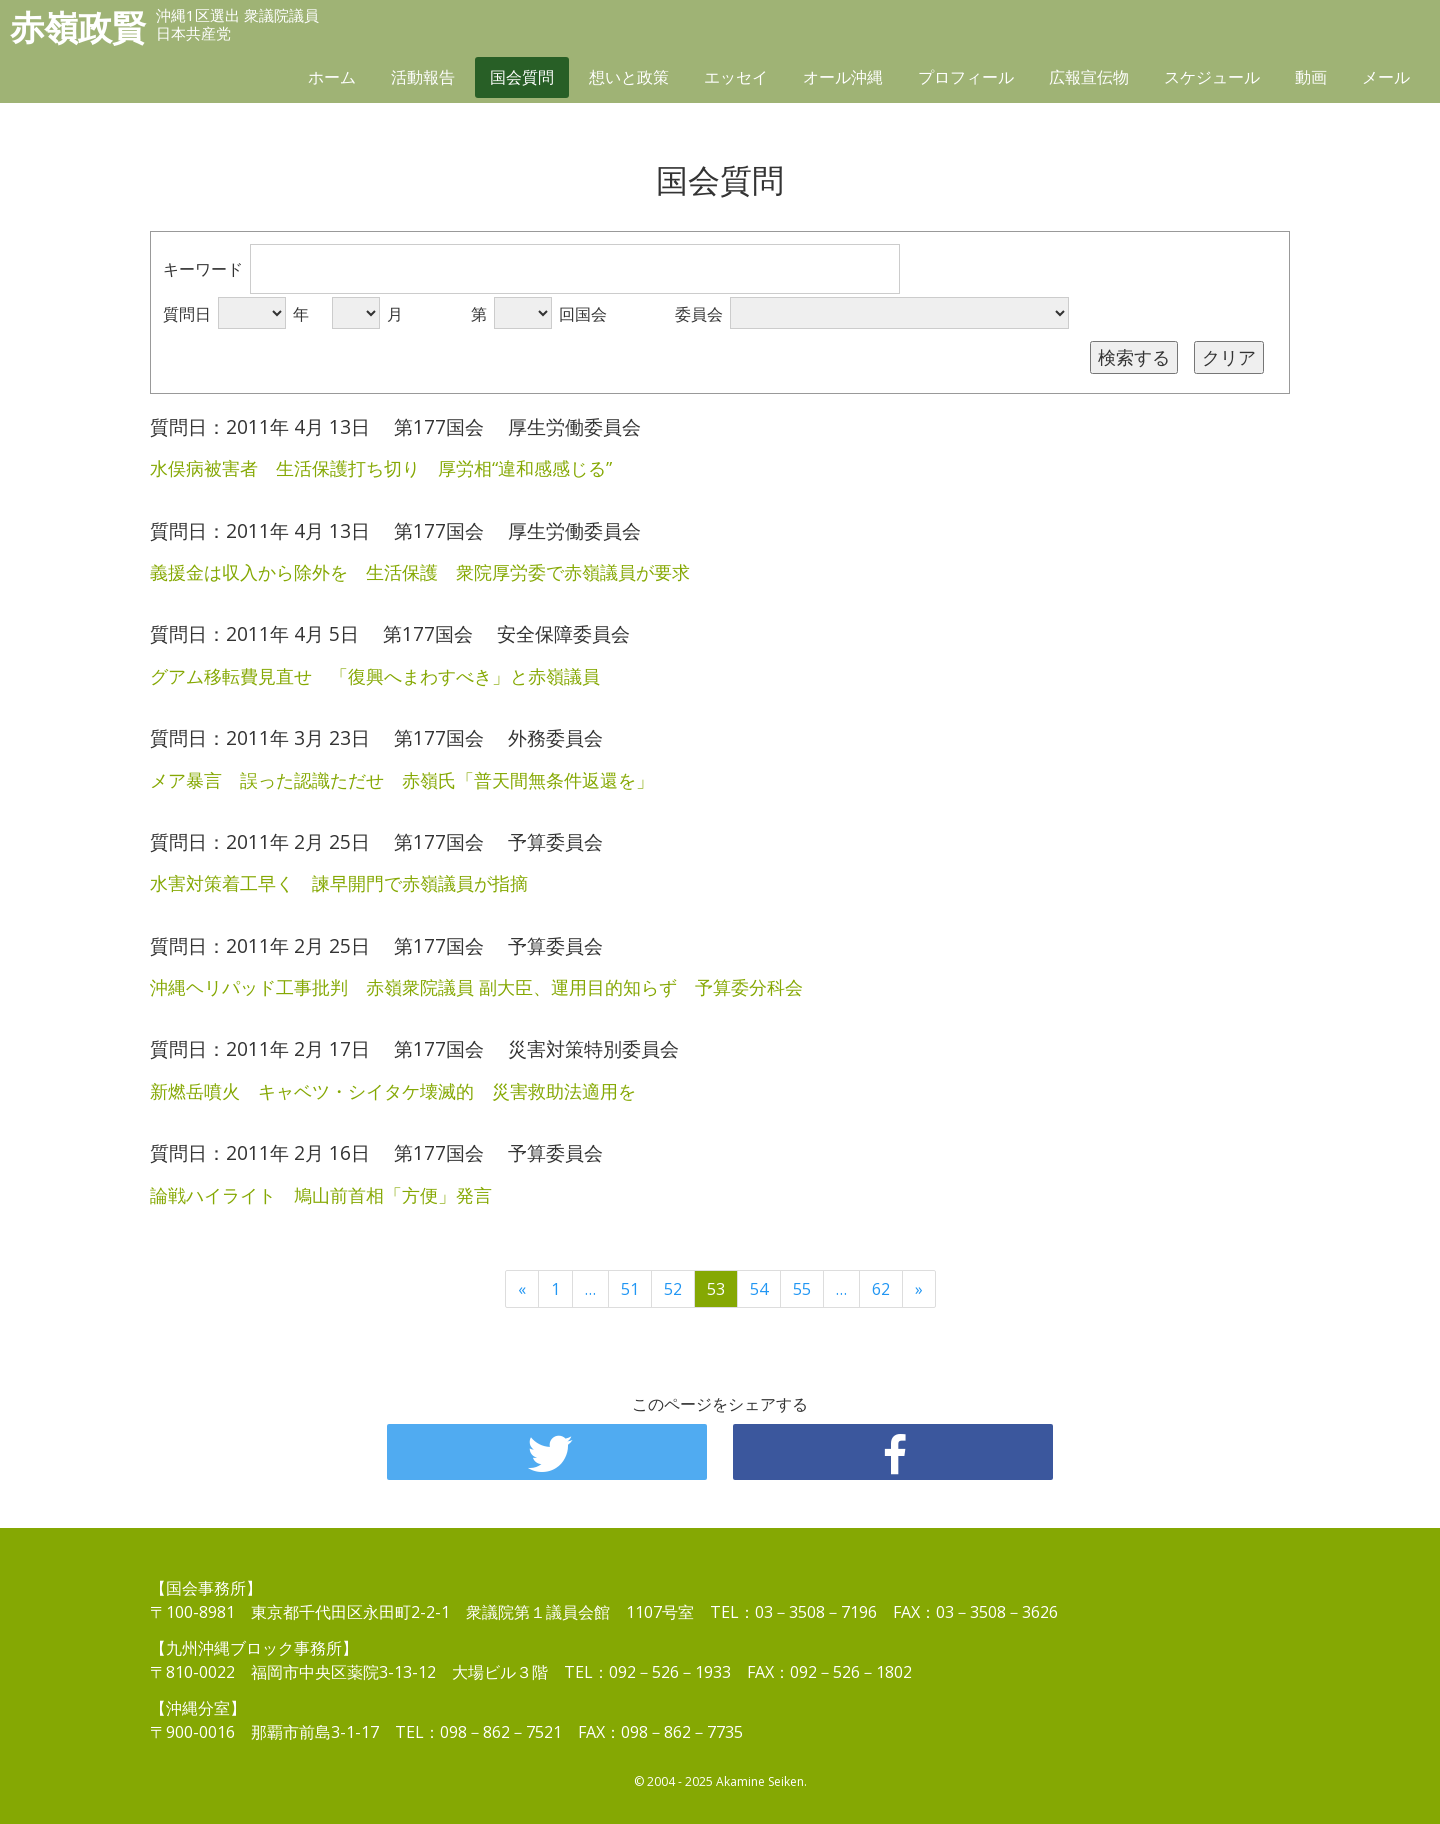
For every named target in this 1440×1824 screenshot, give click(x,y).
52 (673, 1289)
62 (881, 1289)
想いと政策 (629, 77)
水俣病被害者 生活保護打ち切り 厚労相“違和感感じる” (381, 468)
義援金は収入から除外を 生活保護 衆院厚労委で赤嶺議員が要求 (420, 572)
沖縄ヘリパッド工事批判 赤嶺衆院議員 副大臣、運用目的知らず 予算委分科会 (476, 987)
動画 (1311, 77)
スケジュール (1212, 77)
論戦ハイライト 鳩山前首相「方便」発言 (321, 1195)
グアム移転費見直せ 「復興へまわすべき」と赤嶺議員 (375, 676)
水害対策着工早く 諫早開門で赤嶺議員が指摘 (339, 883)
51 (630, 1289)
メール (1386, 77)
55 (802, 1289)
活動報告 (423, 77)
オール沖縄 (843, 77)
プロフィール (966, 77)
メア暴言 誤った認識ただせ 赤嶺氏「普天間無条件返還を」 (402, 780)
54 (759, 1289)
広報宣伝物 (1089, 77)
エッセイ (736, 77)
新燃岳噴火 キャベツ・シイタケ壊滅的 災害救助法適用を (393, 1091)
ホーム (332, 77)
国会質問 (522, 77)
